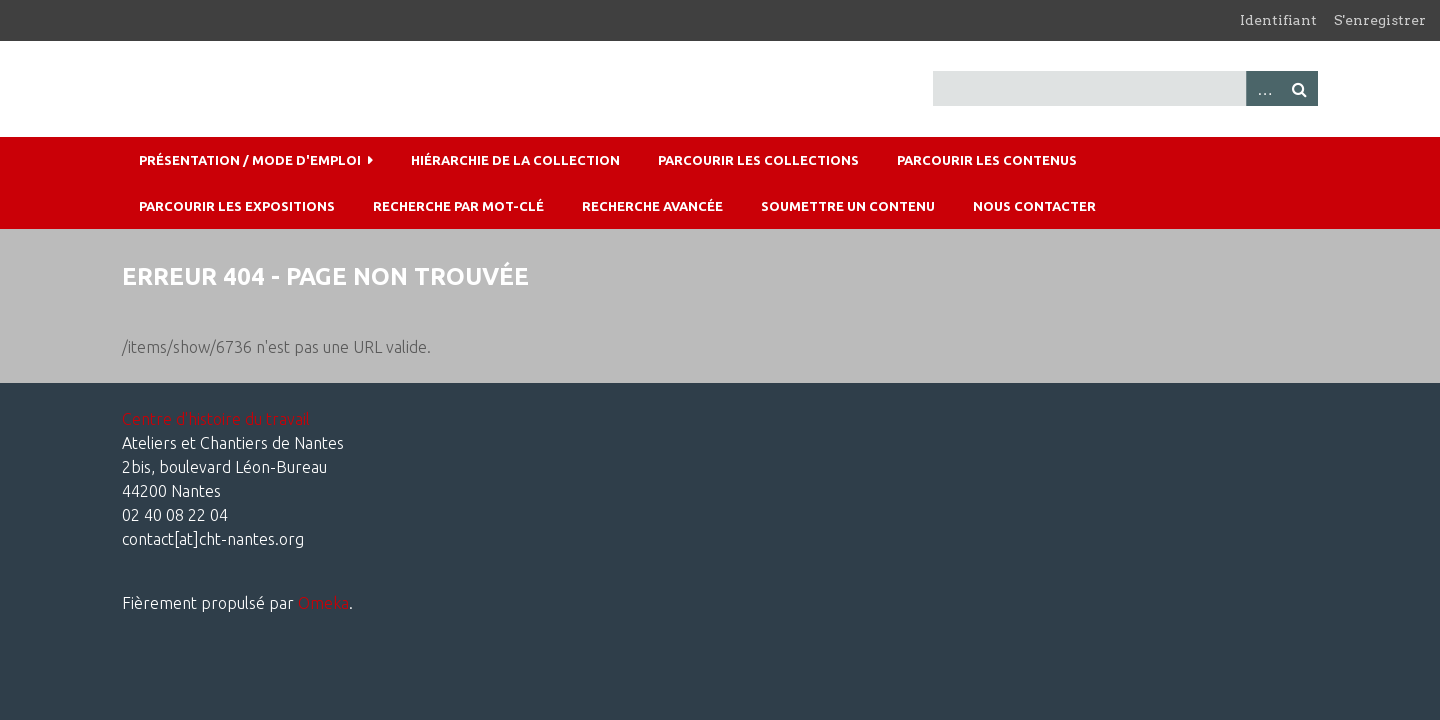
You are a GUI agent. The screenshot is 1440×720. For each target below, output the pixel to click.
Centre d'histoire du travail (216, 419)
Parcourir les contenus (987, 160)
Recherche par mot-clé (458, 206)
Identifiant (1278, 20)
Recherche (1300, 88)
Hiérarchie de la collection (515, 160)
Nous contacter (1034, 206)
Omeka (323, 603)
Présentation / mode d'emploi (250, 160)
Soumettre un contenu (848, 206)
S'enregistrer (1380, 20)
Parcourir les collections (758, 160)
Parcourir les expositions (237, 206)
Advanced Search (1264, 88)
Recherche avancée (652, 206)
